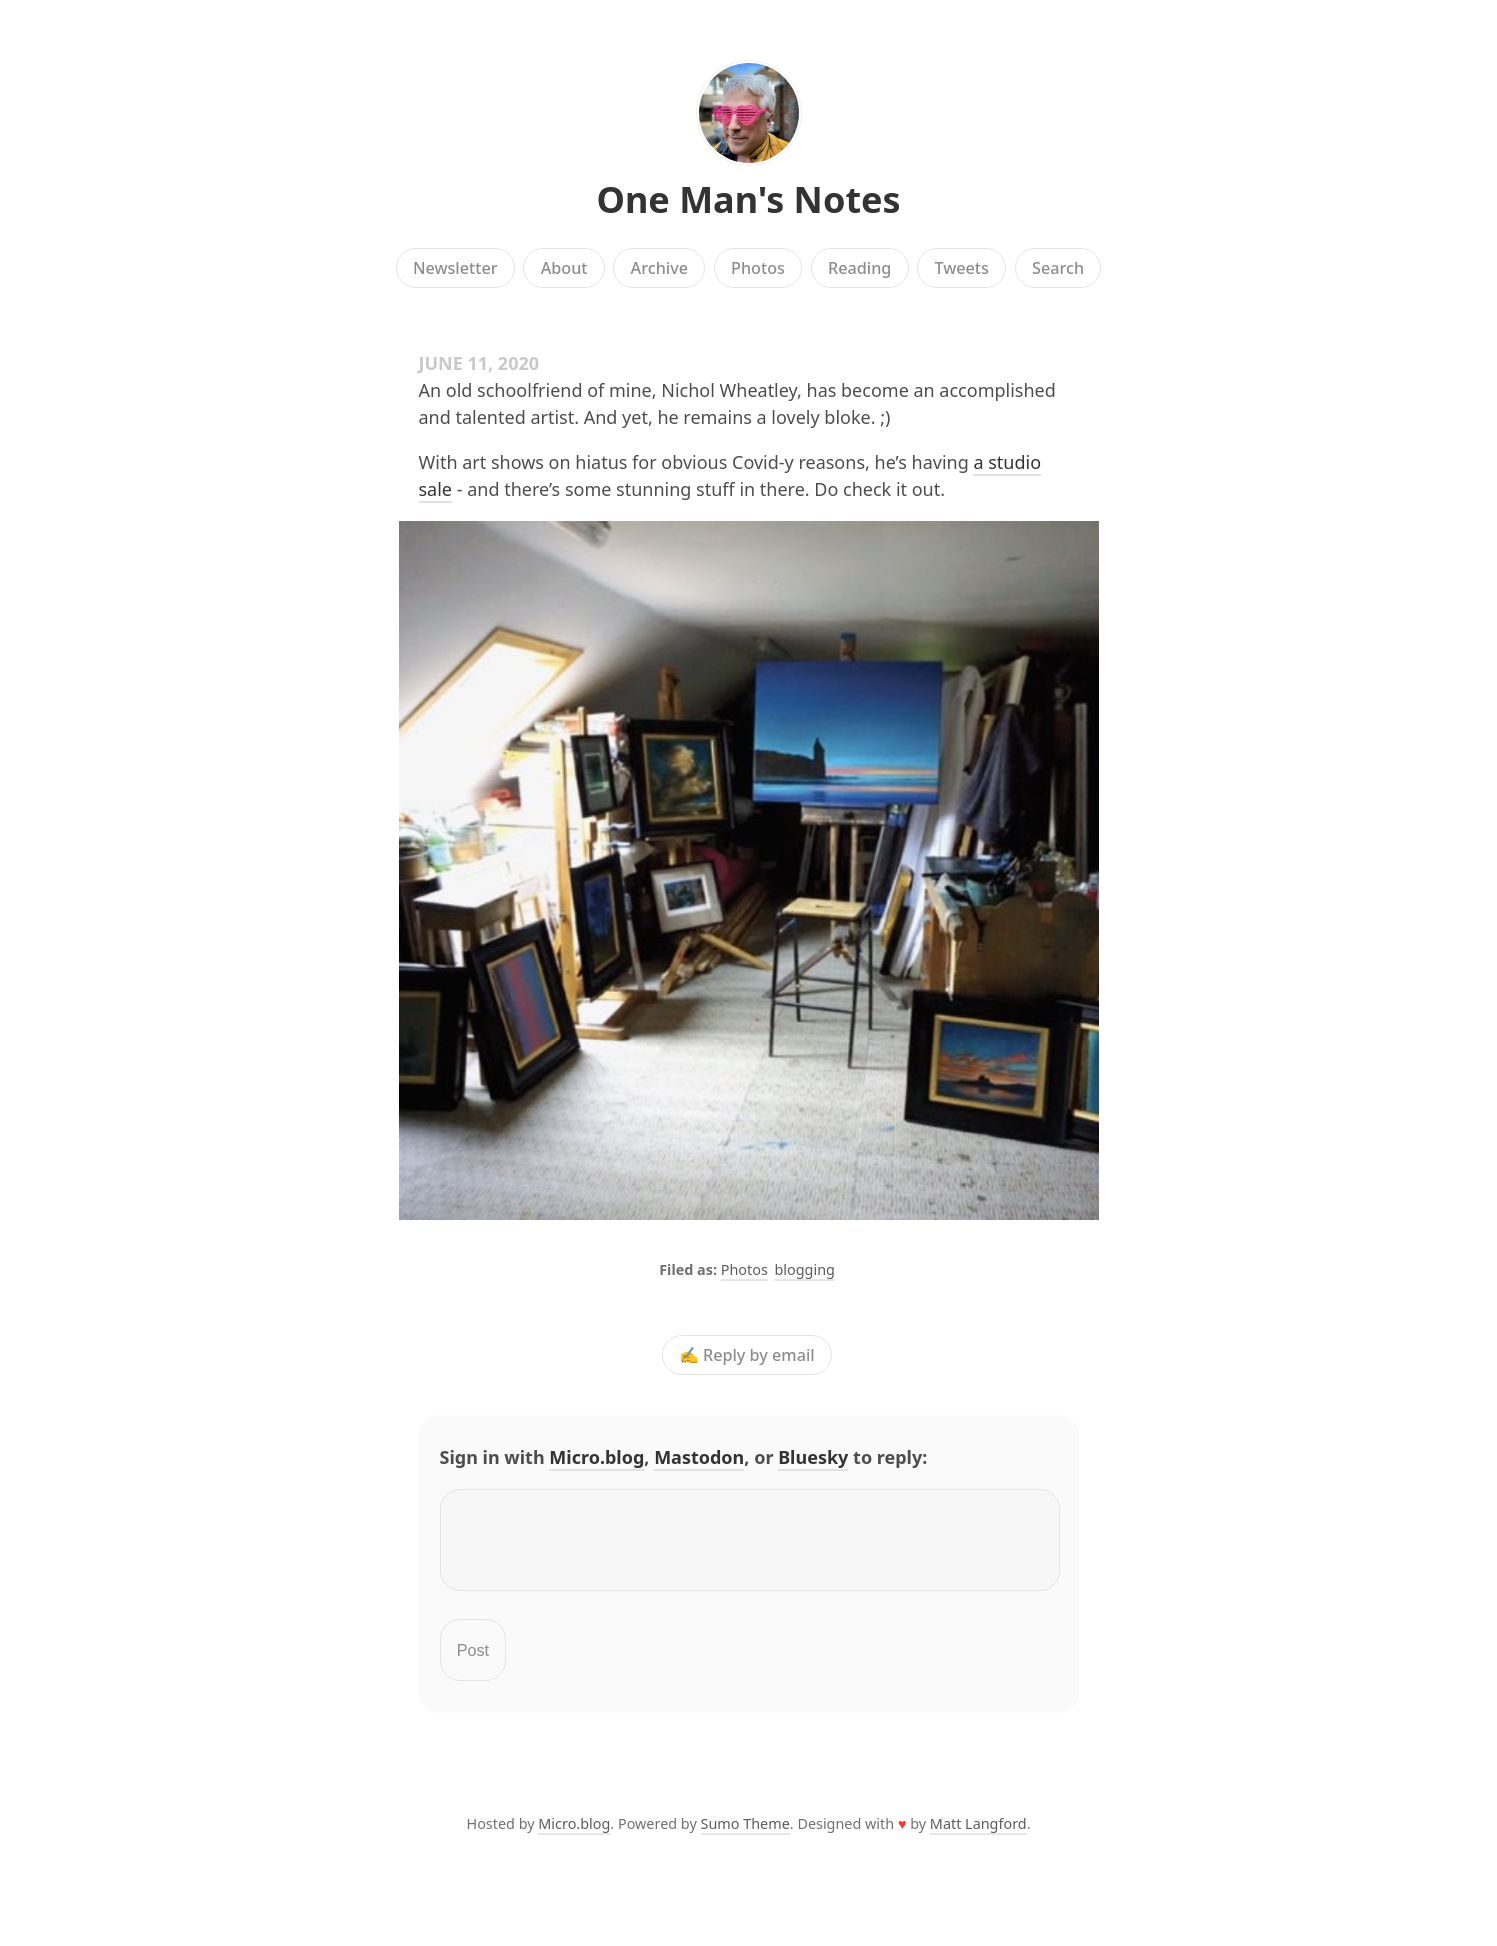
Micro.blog (596, 1457)
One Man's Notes (748, 199)
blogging (804, 1269)
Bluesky (813, 1457)
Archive (659, 268)
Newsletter (455, 268)
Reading (859, 268)
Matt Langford (978, 1835)
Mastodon (699, 1457)
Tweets (961, 268)
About (564, 268)
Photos (758, 268)
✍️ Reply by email (747, 1355)
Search (1058, 268)
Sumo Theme (745, 1835)
